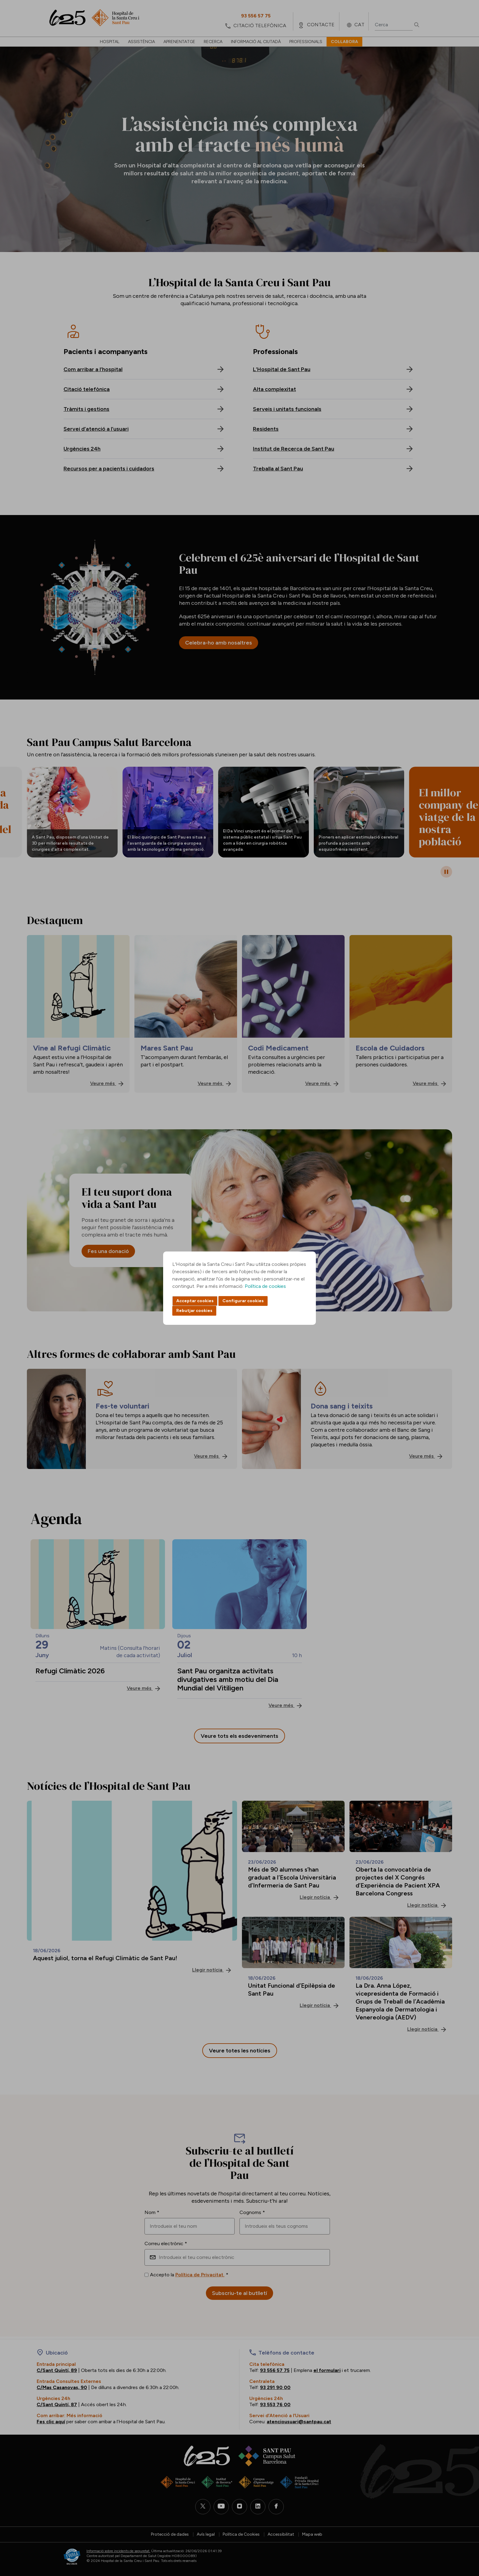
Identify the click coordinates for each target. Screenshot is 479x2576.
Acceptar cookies (195, 1300)
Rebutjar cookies (194, 1310)
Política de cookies (265, 1286)
